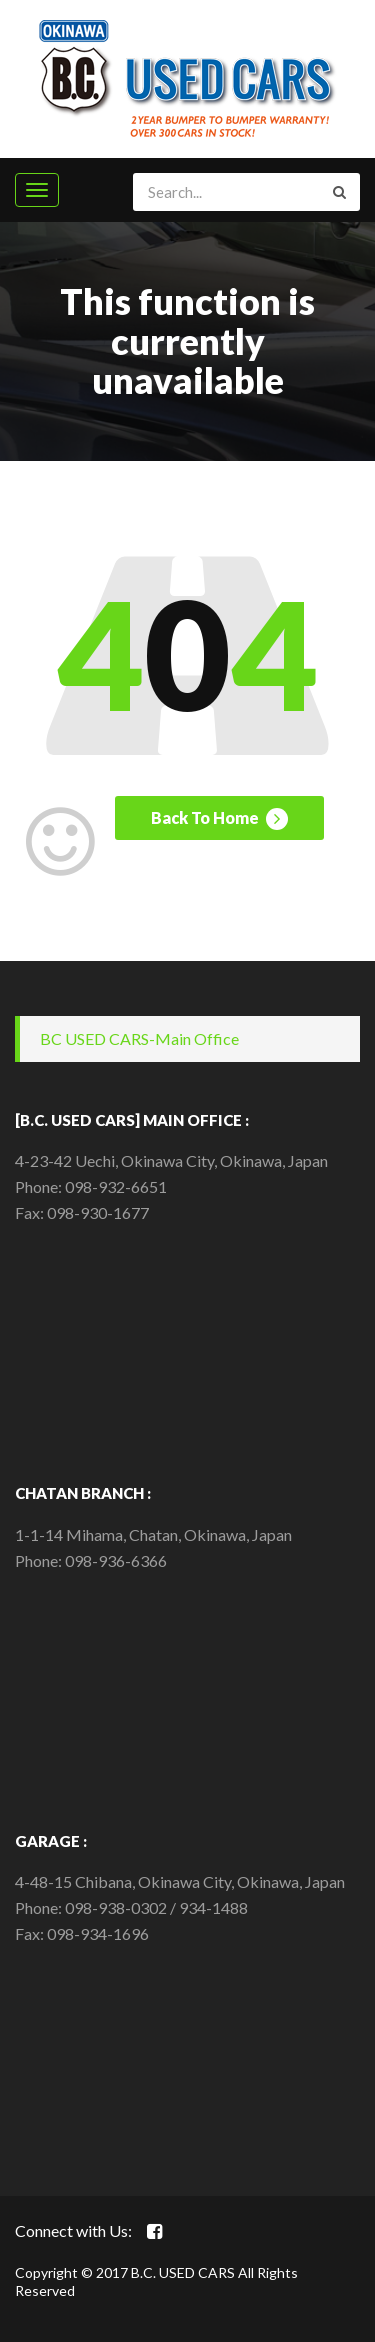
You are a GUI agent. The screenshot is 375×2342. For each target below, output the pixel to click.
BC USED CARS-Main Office (139, 1038)
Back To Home (219, 819)
